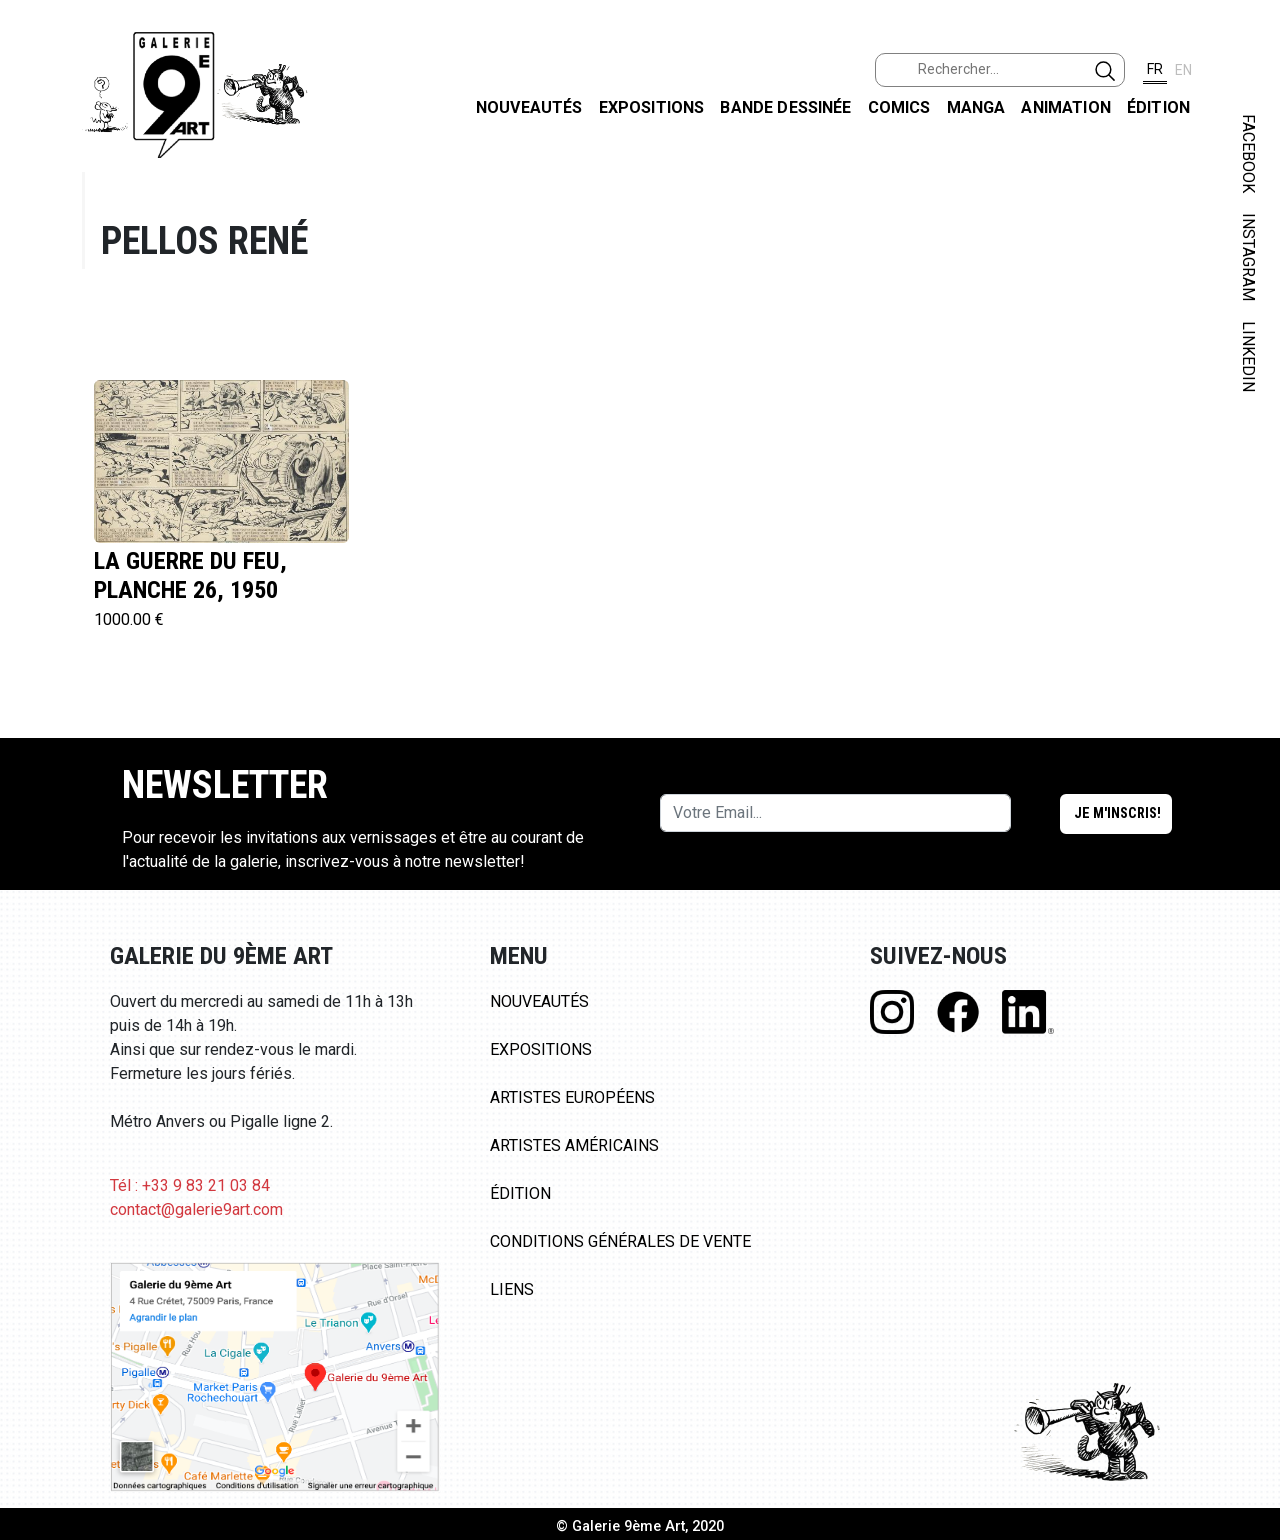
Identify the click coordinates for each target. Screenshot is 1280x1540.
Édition (1158, 107)
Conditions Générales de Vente (620, 1241)
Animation (1065, 107)
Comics (899, 107)
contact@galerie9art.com (196, 1209)
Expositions (652, 107)
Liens (512, 1289)
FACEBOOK (1248, 153)
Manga (976, 107)
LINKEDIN (1248, 356)
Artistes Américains (574, 1145)
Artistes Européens (572, 1097)
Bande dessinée (785, 107)
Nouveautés (529, 107)
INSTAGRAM (1248, 257)
